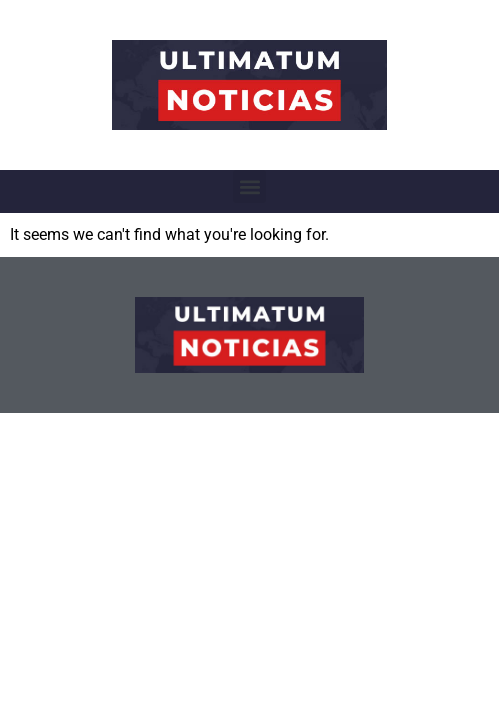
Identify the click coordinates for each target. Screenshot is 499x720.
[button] (249, 186)
